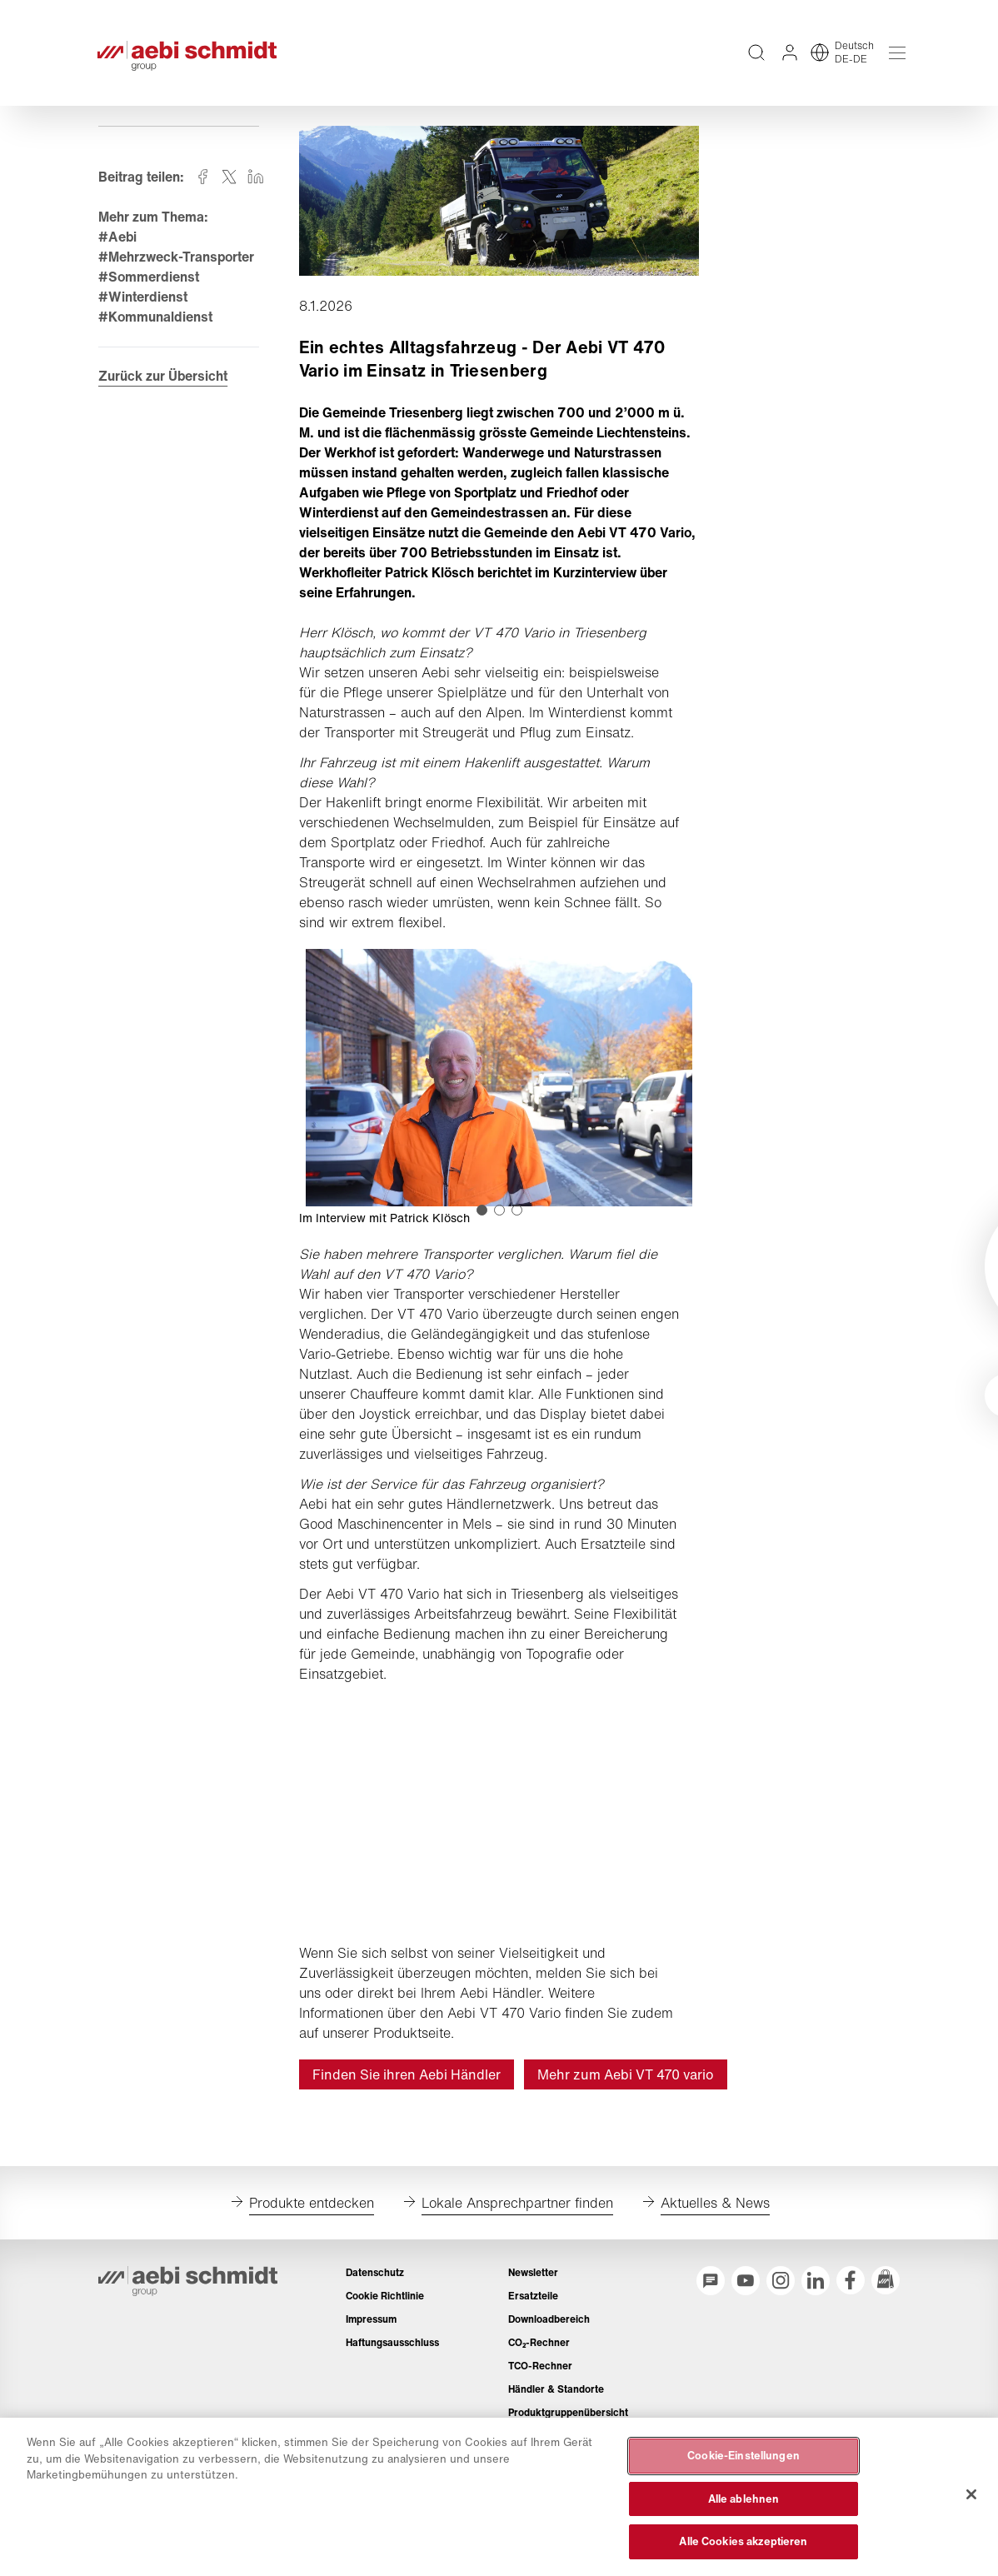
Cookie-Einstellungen (743, 2456)
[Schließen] (971, 2494)
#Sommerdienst (149, 287)
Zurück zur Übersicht (163, 388)
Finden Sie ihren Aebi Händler (406, 2084)
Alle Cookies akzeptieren (743, 2541)
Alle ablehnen (744, 2499)
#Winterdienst (143, 307)
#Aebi (118, 247)
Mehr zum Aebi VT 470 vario (625, 2084)
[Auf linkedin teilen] (256, 187)
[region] (499, 2497)
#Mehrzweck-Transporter (177, 267)
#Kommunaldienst (156, 327)
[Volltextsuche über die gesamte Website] (754, 58)
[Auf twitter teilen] (230, 187)
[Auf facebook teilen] (203, 187)
